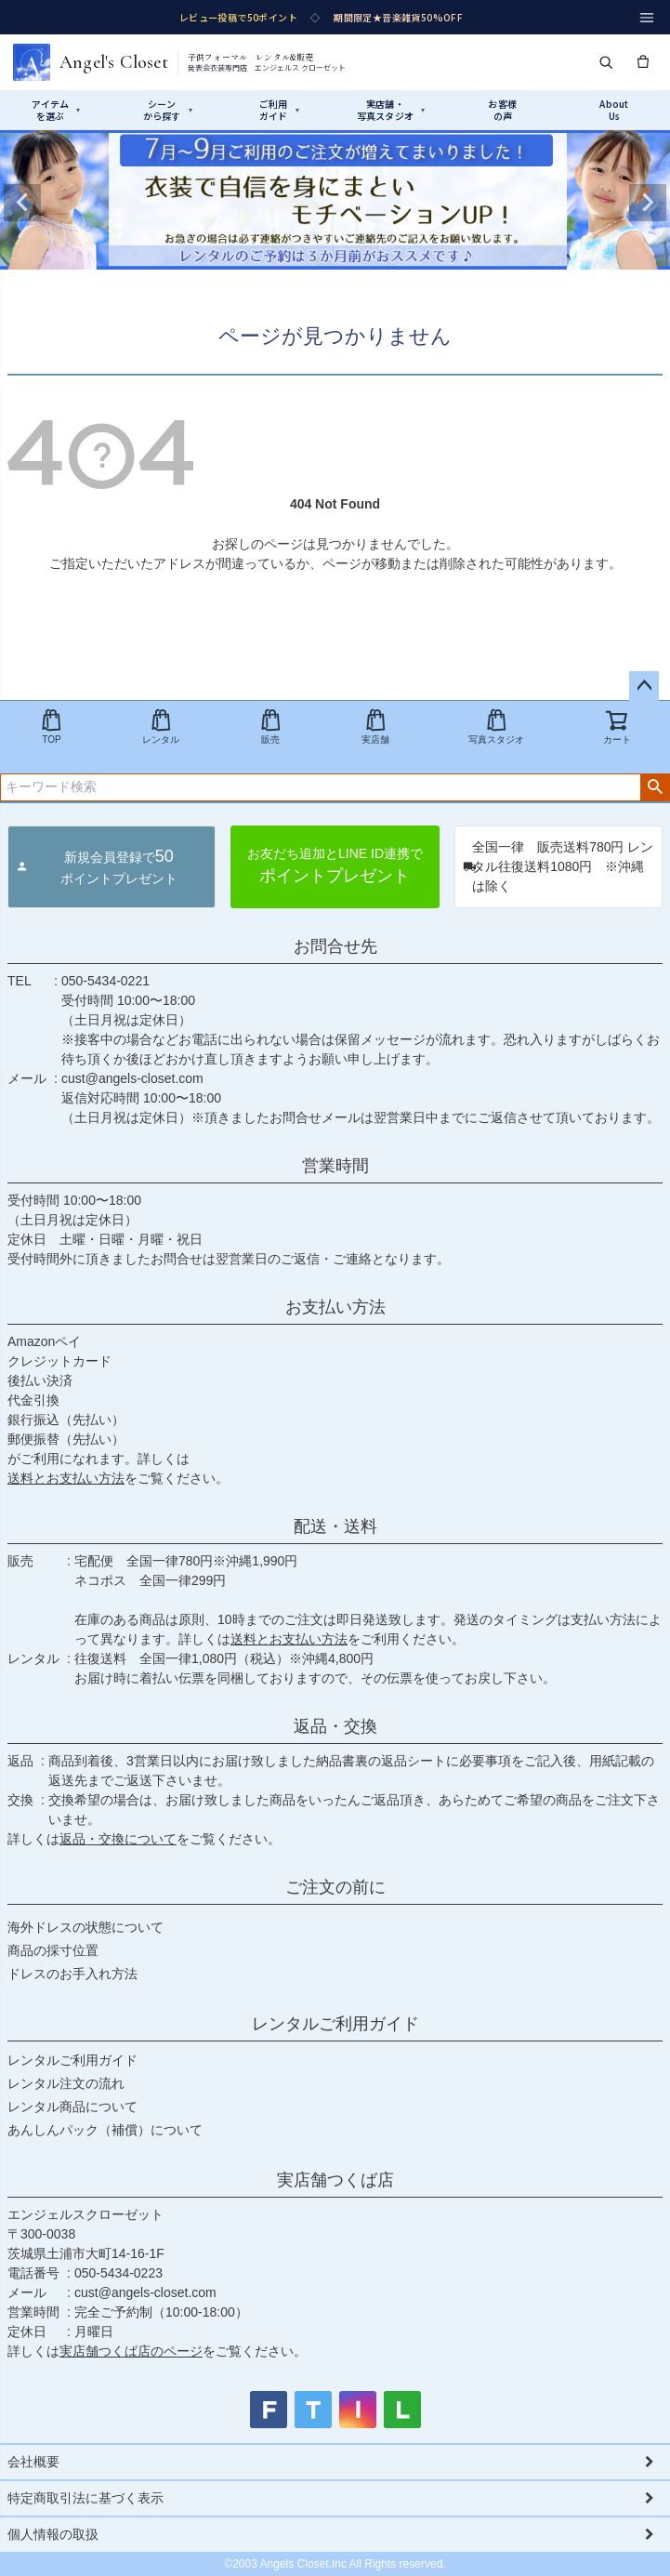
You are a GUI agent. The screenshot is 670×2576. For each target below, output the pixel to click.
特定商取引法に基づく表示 (85, 2497)
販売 (270, 726)
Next (647, 202)
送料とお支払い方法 (66, 1478)
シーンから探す (167, 110)
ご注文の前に (335, 1887)
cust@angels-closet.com (132, 1078)
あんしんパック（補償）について (105, 2129)
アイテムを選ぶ (56, 110)
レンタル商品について (72, 2106)
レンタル (160, 726)
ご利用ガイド (279, 110)
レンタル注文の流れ (66, 2083)
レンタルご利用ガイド (335, 2024)
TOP (51, 726)
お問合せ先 (335, 946)
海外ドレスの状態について (85, 1927)
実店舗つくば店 (335, 2180)
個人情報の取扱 (53, 2534)
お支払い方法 (335, 1307)
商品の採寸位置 (53, 1950)
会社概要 (33, 2461)
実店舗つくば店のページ (131, 2351)
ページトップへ (644, 686)
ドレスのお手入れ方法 (72, 1973)
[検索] (606, 62)
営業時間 (335, 1165)
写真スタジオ (496, 726)
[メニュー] (647, 18)
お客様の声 (502, 110)
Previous (22, 202)
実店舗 (375, 726)
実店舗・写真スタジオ (391, 110)
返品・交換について (118, 1838)
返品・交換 (335, 1726)
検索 (654, 787)
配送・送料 (335, 1526)
